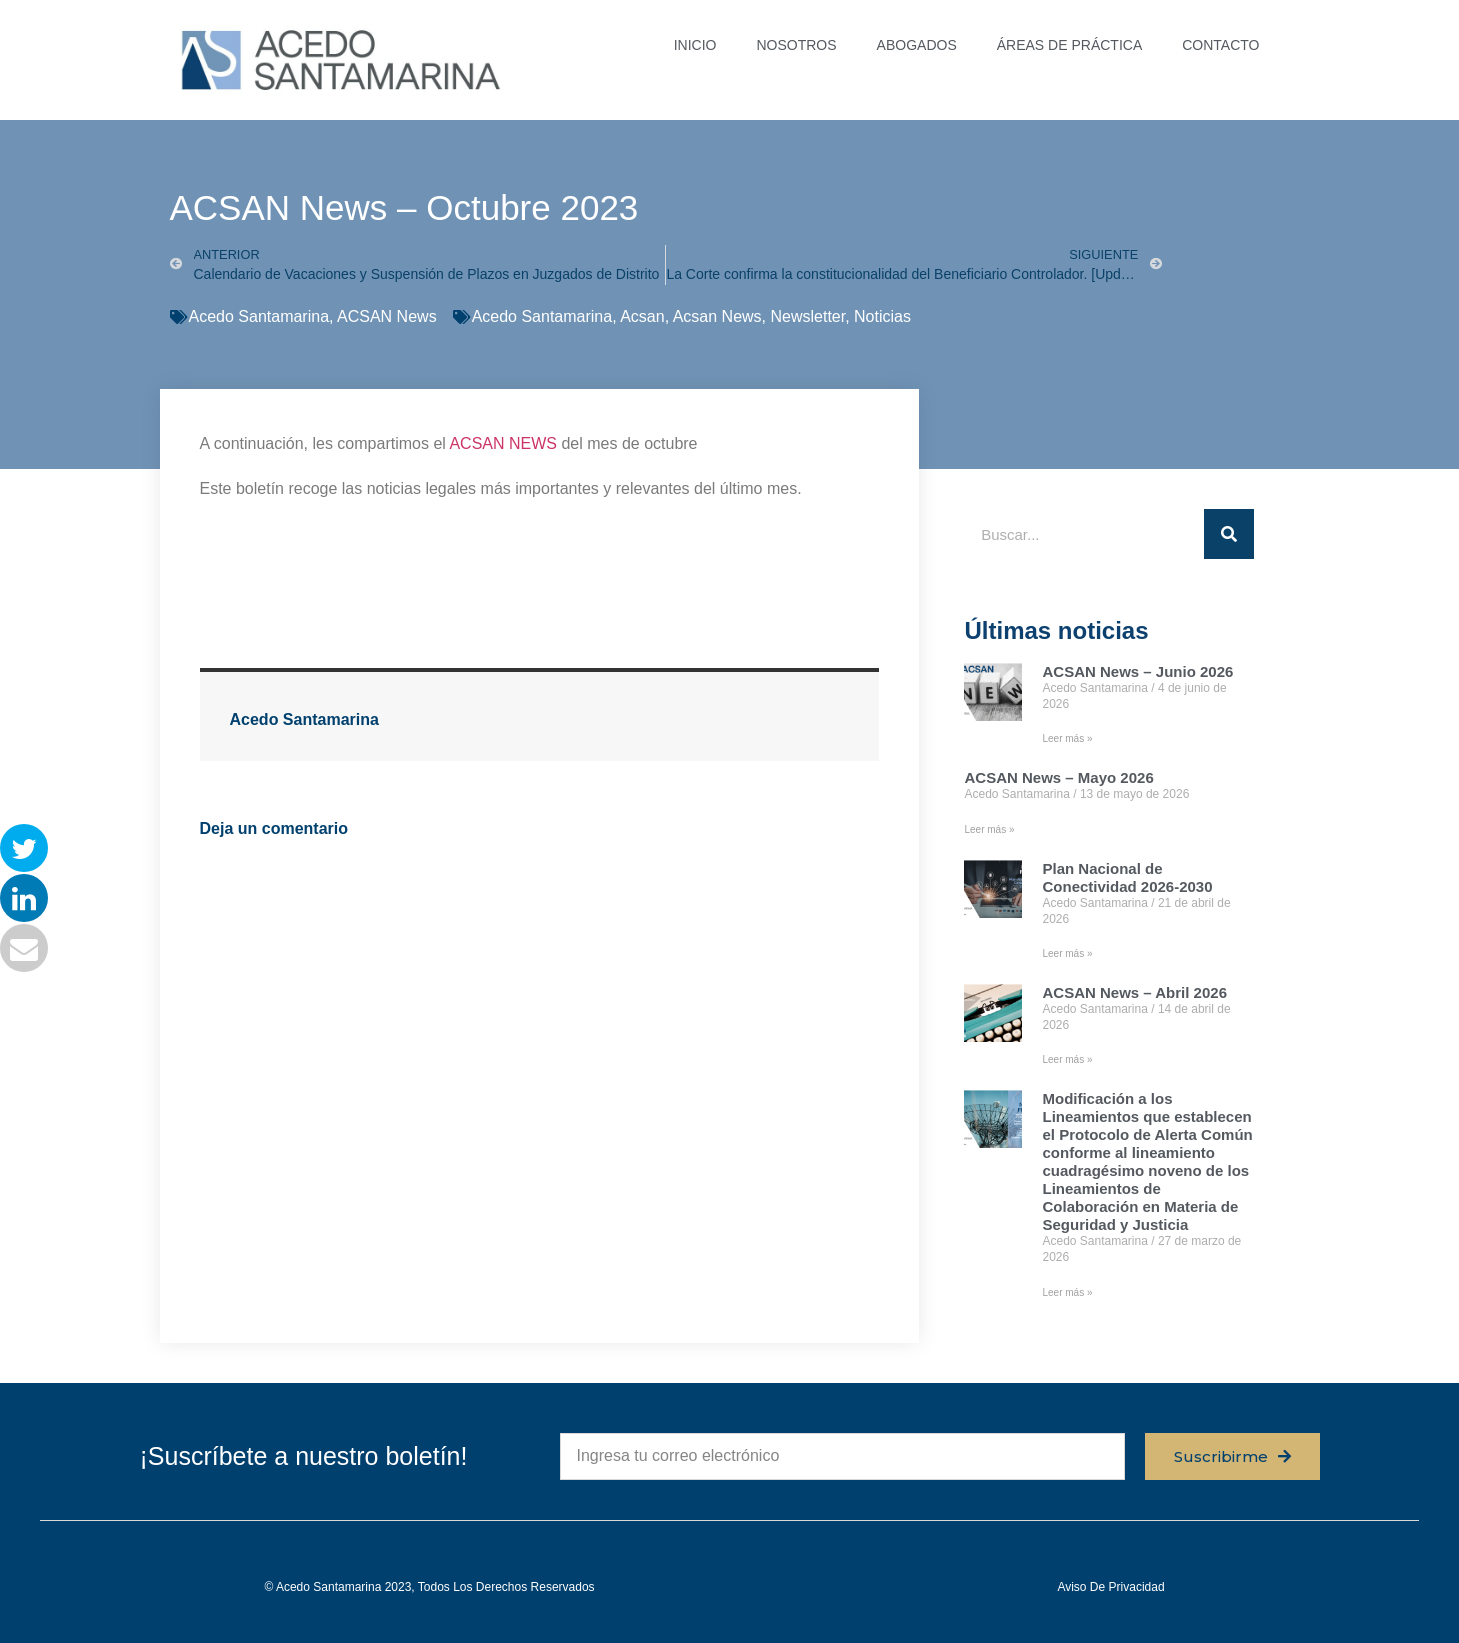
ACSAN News (387, 316)
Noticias (882, 316)
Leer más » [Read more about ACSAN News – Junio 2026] (1067, 738)
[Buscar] (1229, 534)
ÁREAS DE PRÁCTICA (1069, 45)
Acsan (642, 316)
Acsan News (717, 316)
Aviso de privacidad (1110, 1587)
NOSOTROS (796, 45)
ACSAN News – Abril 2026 (1134, 992)
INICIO (695, 45)
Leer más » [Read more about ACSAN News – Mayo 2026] (989, 829)
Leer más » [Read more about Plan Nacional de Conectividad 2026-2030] (1067, 953)
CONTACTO (1220, 45)
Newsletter (807, 316)
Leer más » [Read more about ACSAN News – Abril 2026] (1067, 1059)
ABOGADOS (917, 45)
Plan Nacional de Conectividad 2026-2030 (1127, 877)
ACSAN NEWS (503, 443)
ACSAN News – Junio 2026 (1137, 671)
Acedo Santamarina (259, 316)
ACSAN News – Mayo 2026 (1058, 777)
